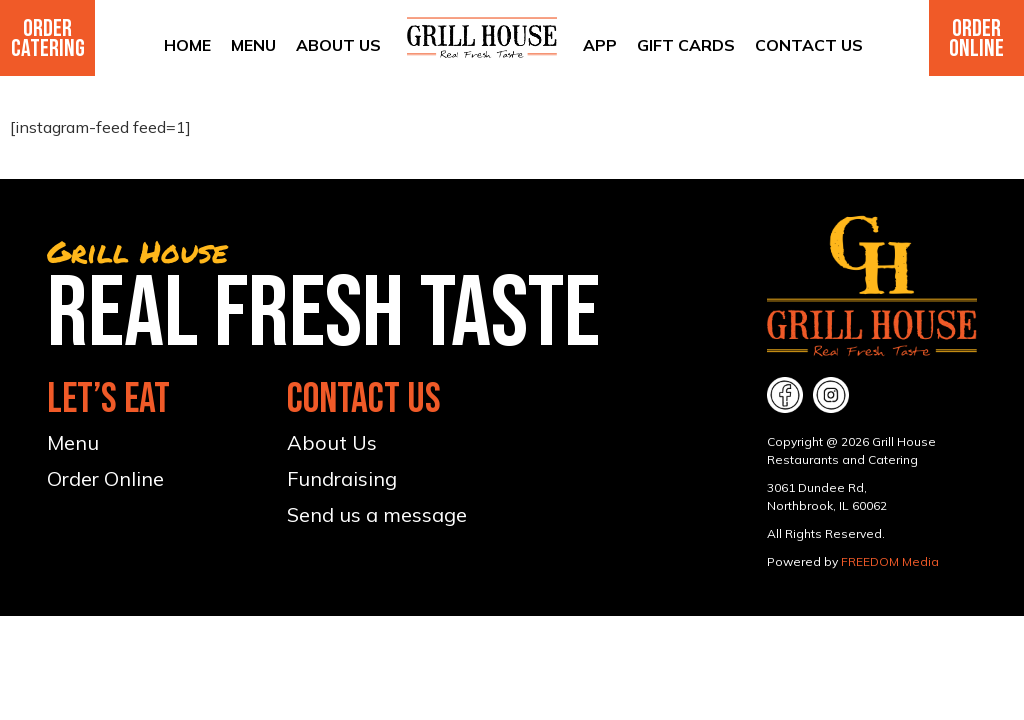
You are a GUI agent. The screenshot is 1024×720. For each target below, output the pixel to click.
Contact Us (809, 45)
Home (187, 45)
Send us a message (377, 514)
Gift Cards (686, 45)
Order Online (976, 38)
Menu (253, 45)
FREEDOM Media (890, 561)
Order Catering (48, 38)
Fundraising (342, 478)
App (600, 45)
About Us (338, 45)
